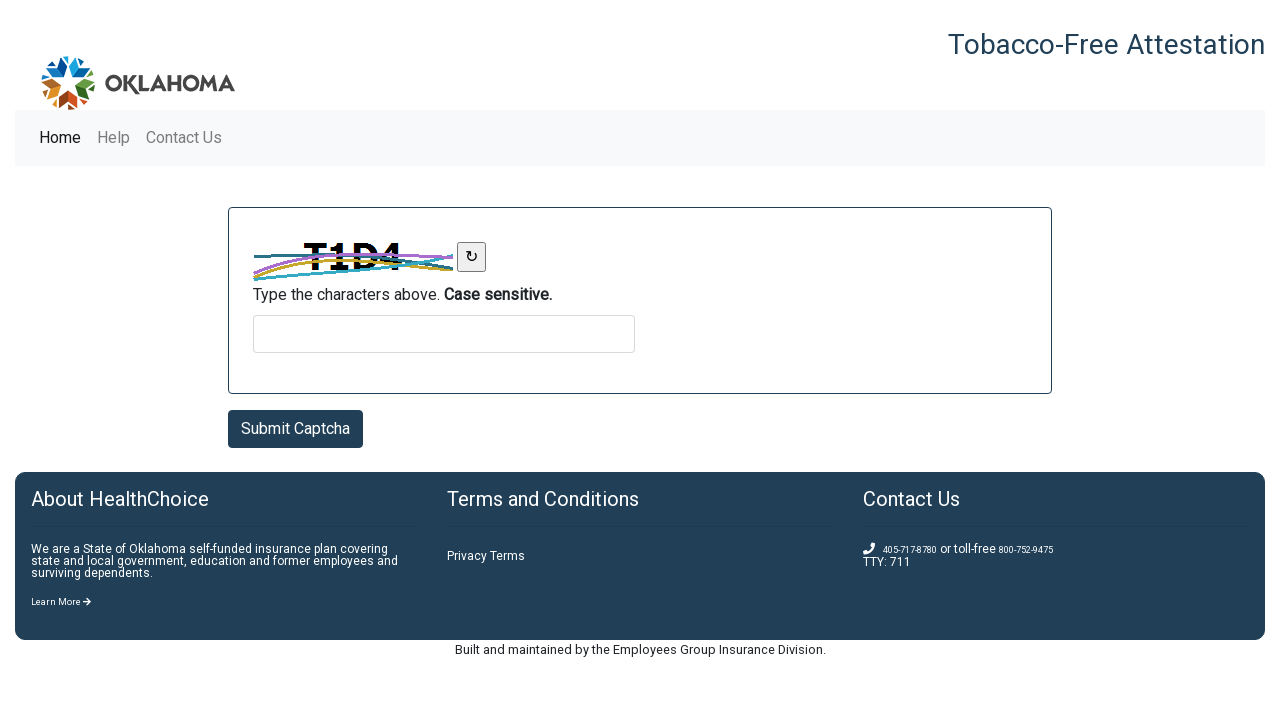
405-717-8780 (910, 550)
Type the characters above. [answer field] (402, 294)
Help (113, 137)
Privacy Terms (486, 556)
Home (64, 136)
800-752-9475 (1026, 550)
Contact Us (184, 137)
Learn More (61, 602)
